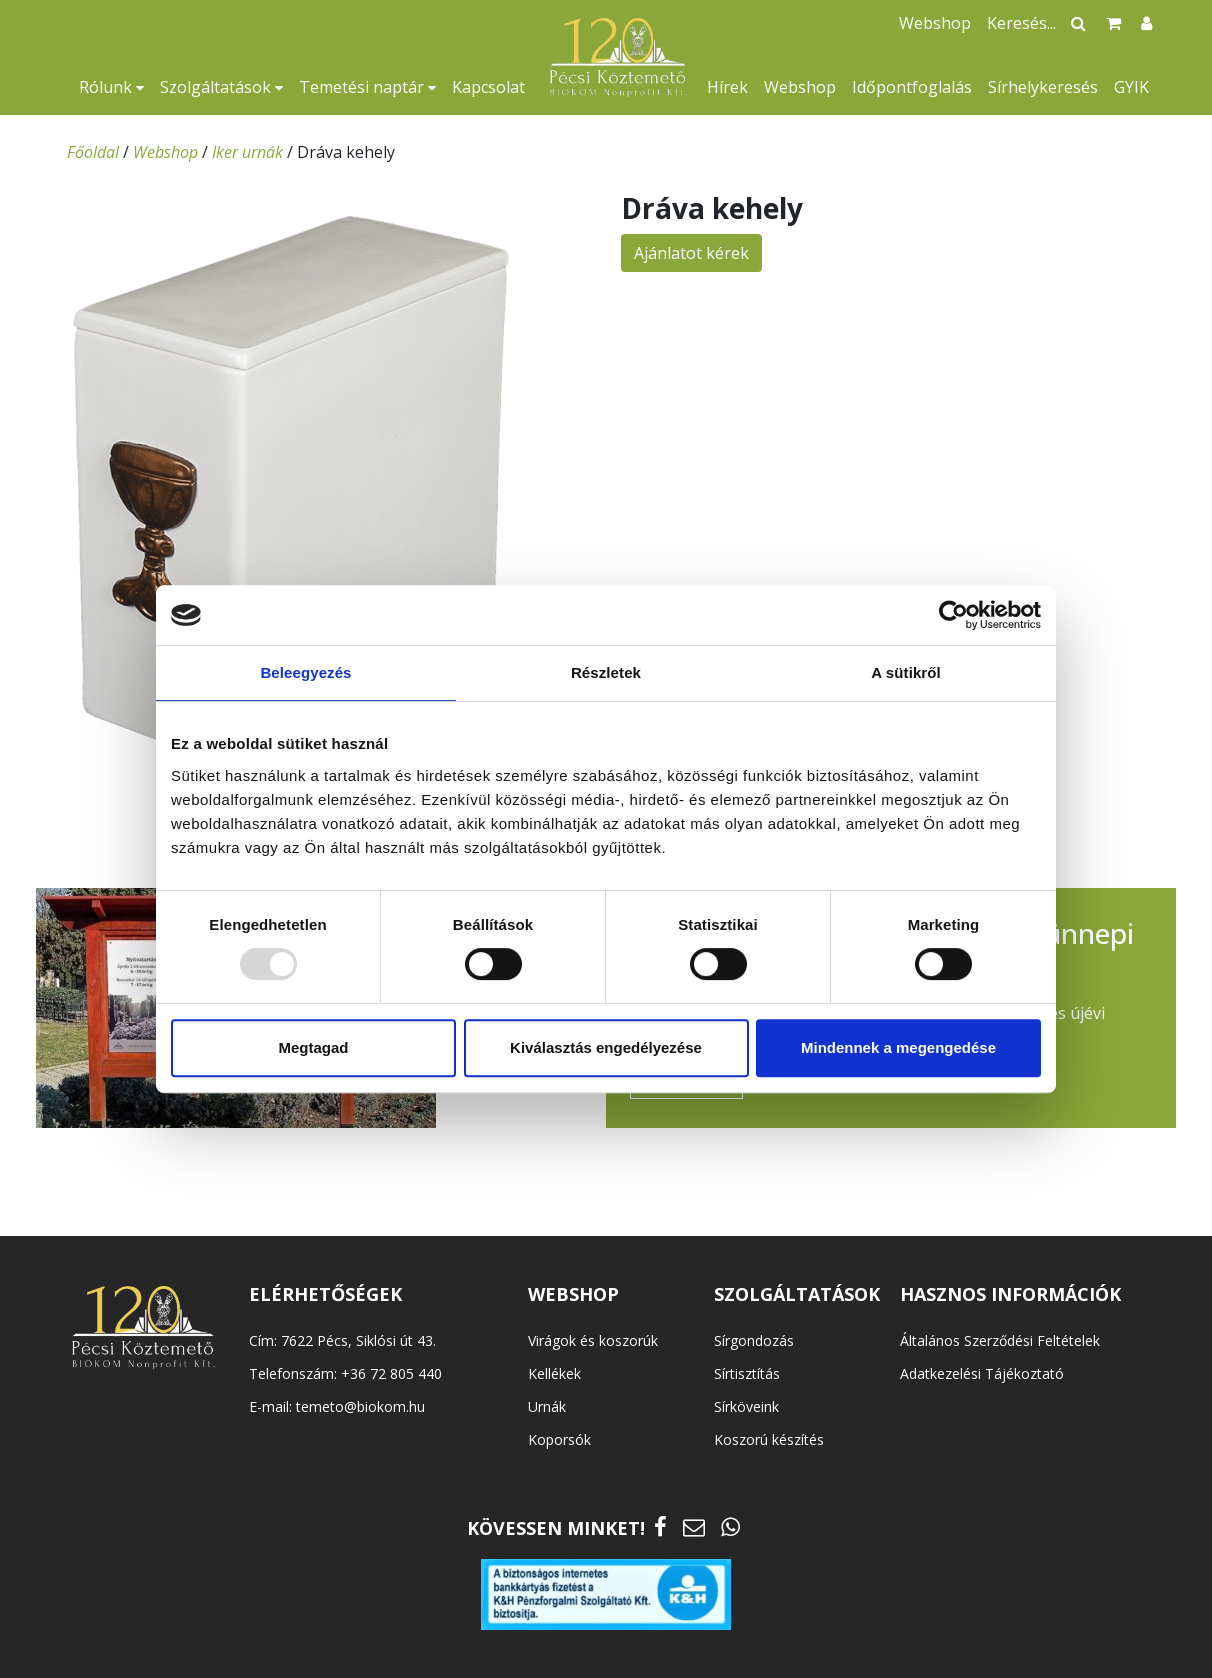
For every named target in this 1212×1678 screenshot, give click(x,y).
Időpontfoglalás (912, 87)
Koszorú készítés (769, 1439)
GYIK (1131, 87)
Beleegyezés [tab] (305, 672)
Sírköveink (746, 1406)
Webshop (800, 87)
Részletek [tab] (606, 672)
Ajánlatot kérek (691, 253)
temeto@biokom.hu (360, 1406)
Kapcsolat (488, 87)
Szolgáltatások (221, 87)
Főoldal (93, 152)
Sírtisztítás (747, 1373)
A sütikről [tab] (906, 672)
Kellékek (554, 1373)
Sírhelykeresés (1043, 87)
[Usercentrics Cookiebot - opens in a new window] (953, 615)
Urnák (547, 1406)
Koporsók (559, 1439)
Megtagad (313, 1047)
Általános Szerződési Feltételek (1000, 1340)
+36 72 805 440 (391, 1373)
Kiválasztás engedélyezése (606, 1047)
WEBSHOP (573, 1294)
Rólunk (111, 87)
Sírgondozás (754, 1340)
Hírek (727, 87)
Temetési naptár (367, 87)
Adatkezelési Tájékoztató (982, 1373)
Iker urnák (247, 152)
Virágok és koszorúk (593, 1340)
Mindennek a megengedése (898, 1047)
